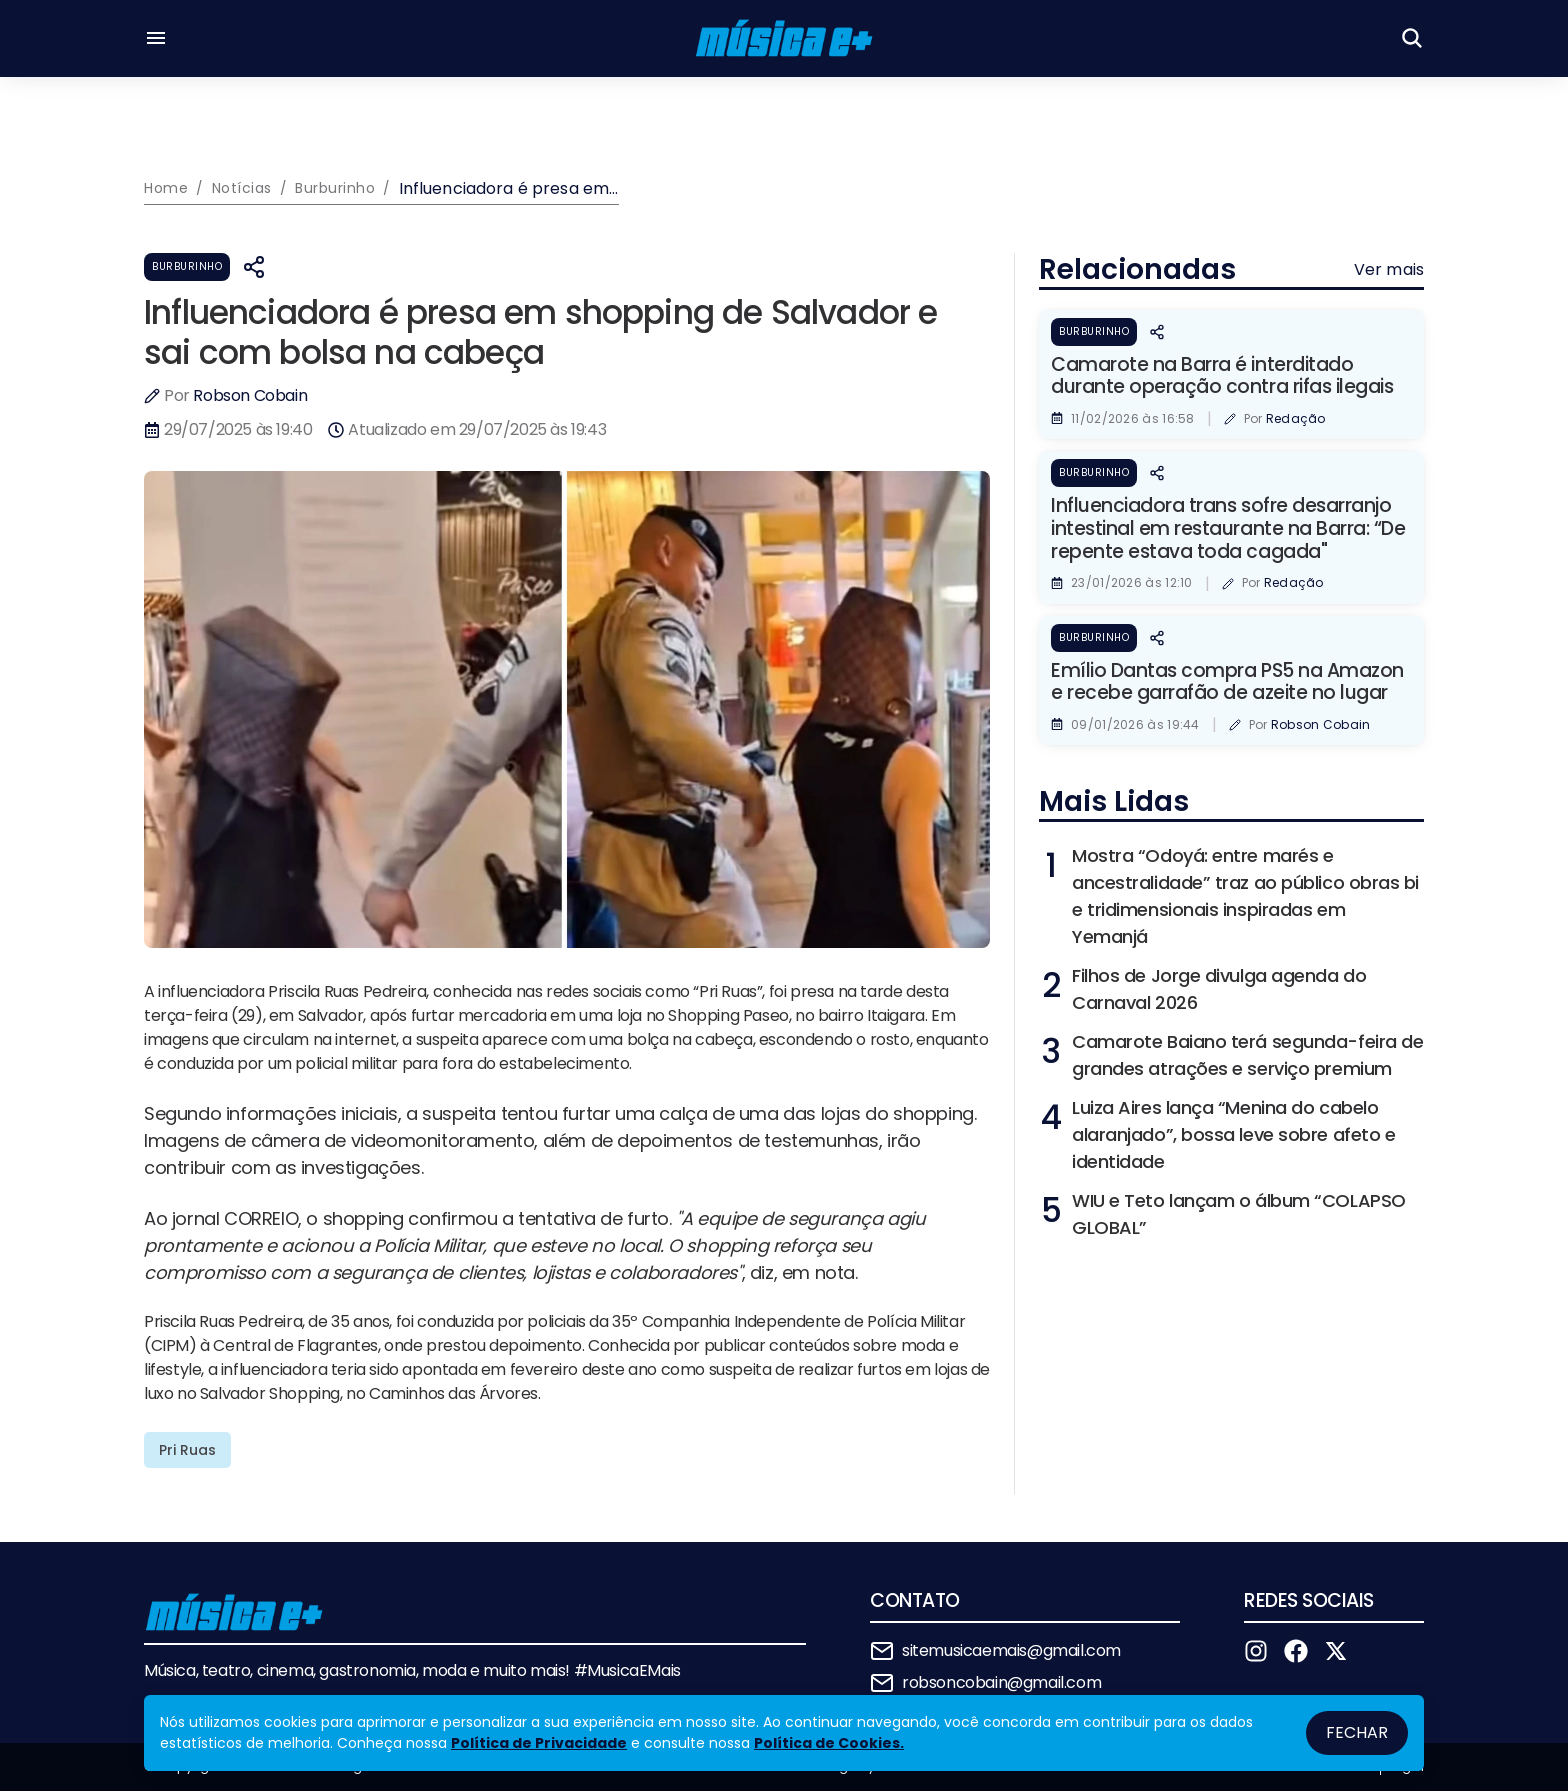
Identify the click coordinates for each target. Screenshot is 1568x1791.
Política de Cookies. (829, 1743)
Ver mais (1389, 269)
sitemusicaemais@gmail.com (1011, 1650)
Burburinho (187, 266)
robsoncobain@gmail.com (1001, 1682)
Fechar (1357, 1732)
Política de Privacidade (539, 1743)
